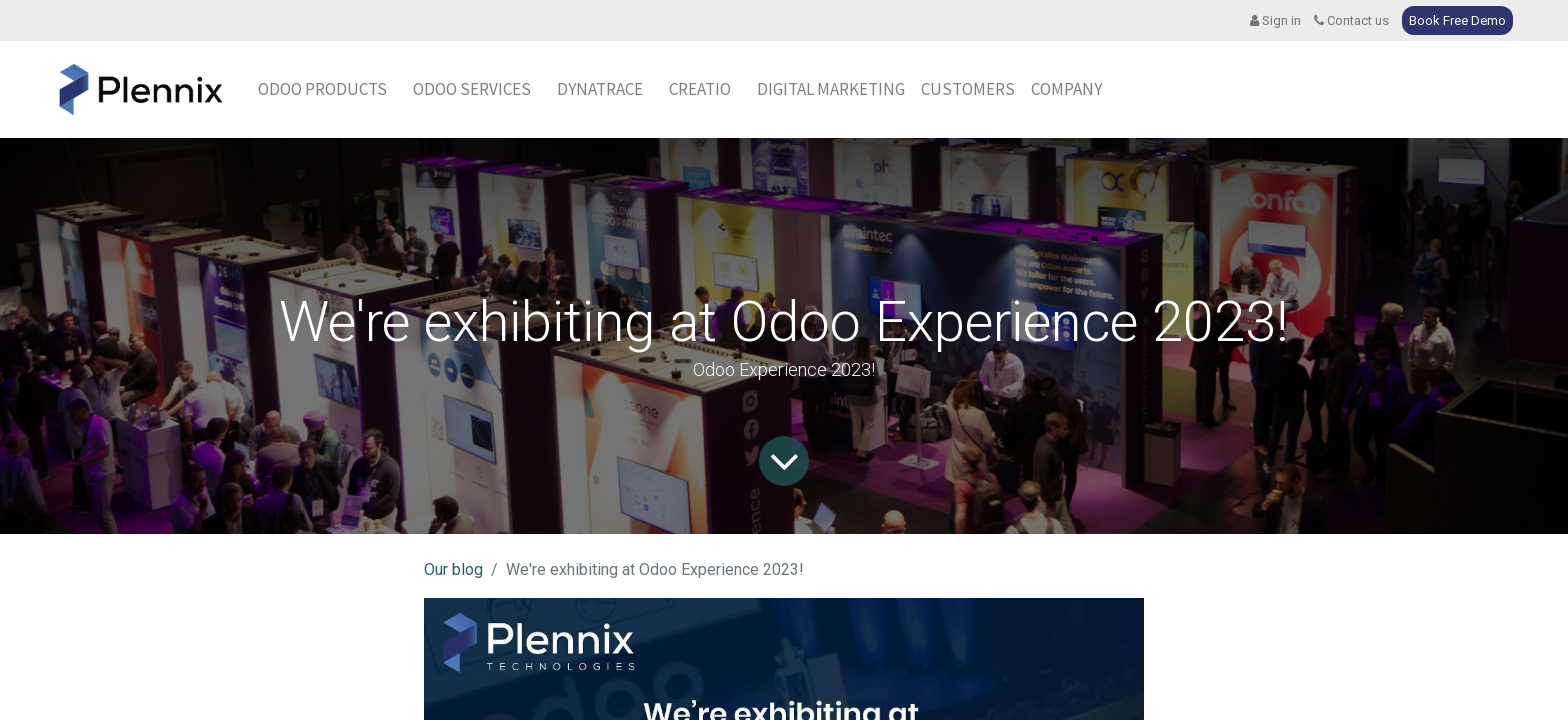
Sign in (1275, 20)
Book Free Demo (1457, 20)
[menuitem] (600, 90)
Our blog (453, 569)
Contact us (1351, 20)
